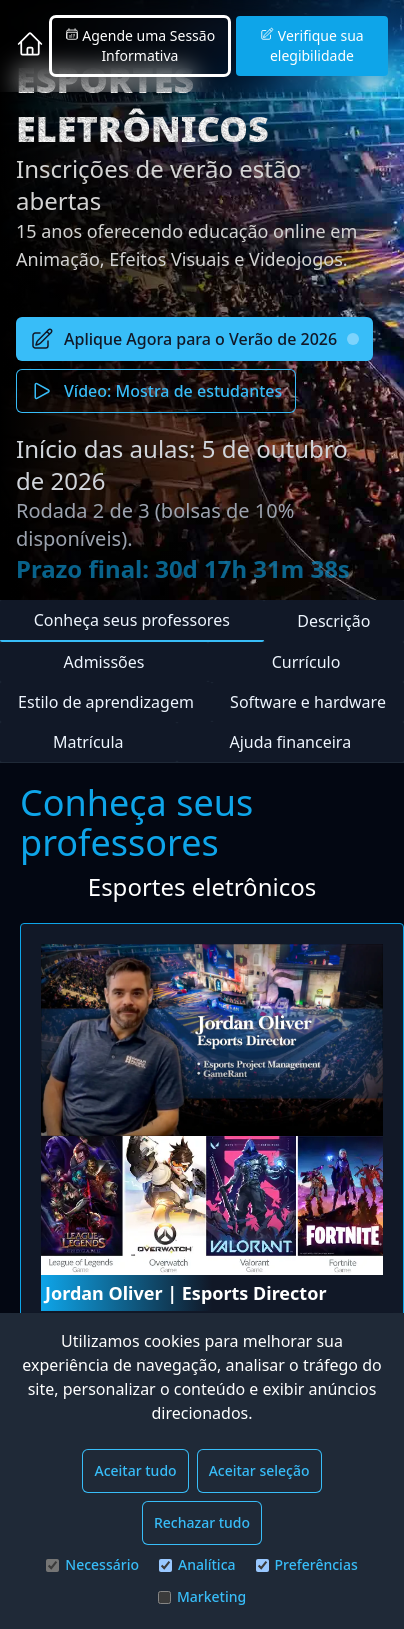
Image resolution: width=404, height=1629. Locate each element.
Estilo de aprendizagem (106, 702)
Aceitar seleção (259, 1470)
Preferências (307, 1564)
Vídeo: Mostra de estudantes (156, 391)
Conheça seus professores (132, 620)
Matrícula (88, 742)
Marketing (202, 1596)
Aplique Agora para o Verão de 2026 (194, 339)
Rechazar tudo (202, 1522)
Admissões (104, 662)
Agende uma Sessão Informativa (140, 45)
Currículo (306, 662)
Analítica (197, 1564)
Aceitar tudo (135, 1470)
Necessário (92, 1564)
